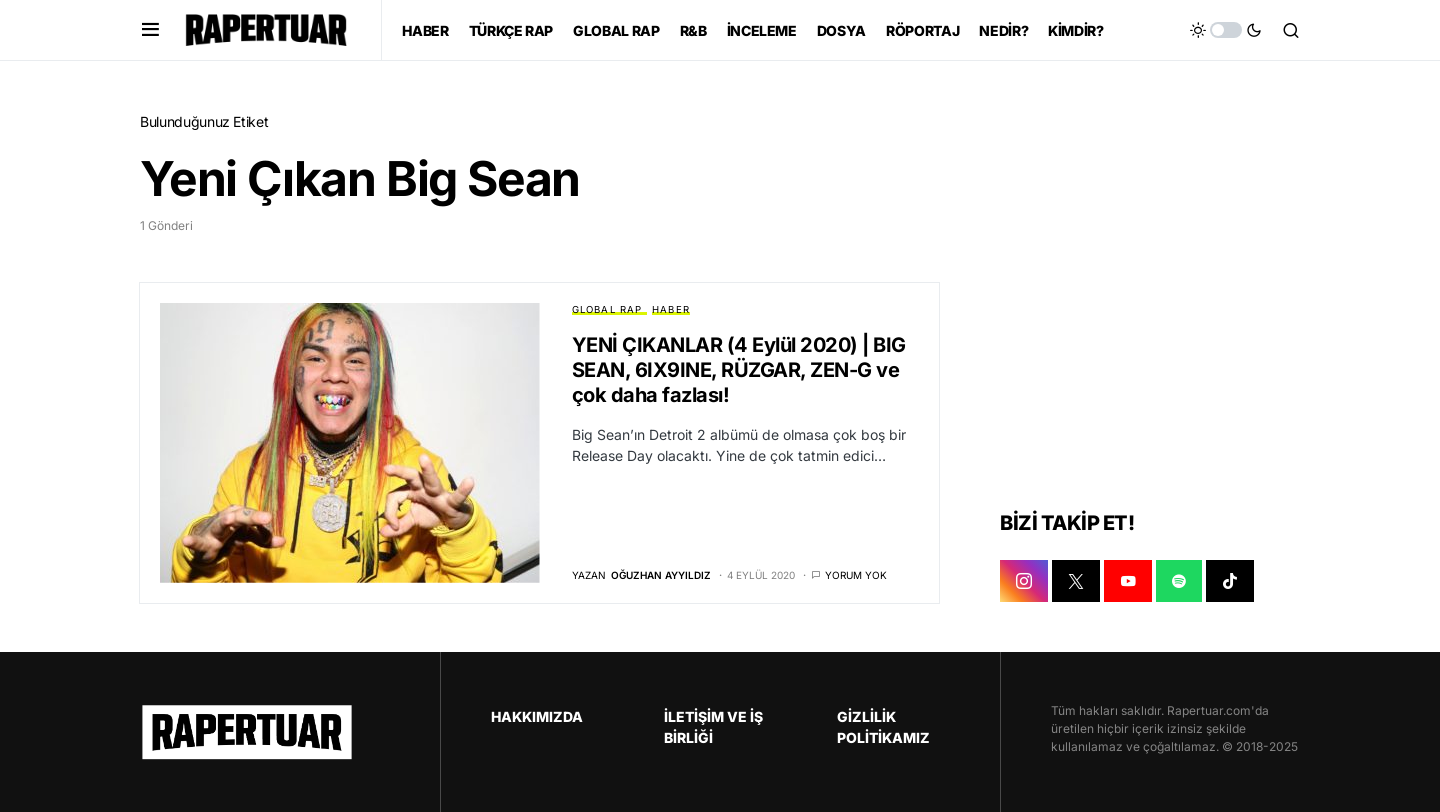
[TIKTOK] (1230, 581)
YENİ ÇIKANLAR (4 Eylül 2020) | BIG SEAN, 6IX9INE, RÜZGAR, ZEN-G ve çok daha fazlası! (739, 370)
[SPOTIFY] (1179, 581)
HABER (671, 309)
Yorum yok (856, 575)
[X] (1076, 581)
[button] (150, 30)
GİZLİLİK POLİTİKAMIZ (883, 727)
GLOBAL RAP (607, 309)
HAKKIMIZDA (537, 716)
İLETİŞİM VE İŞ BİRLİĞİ (713, 727)
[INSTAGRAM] (1024, 581)
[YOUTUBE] (1128, 581)
